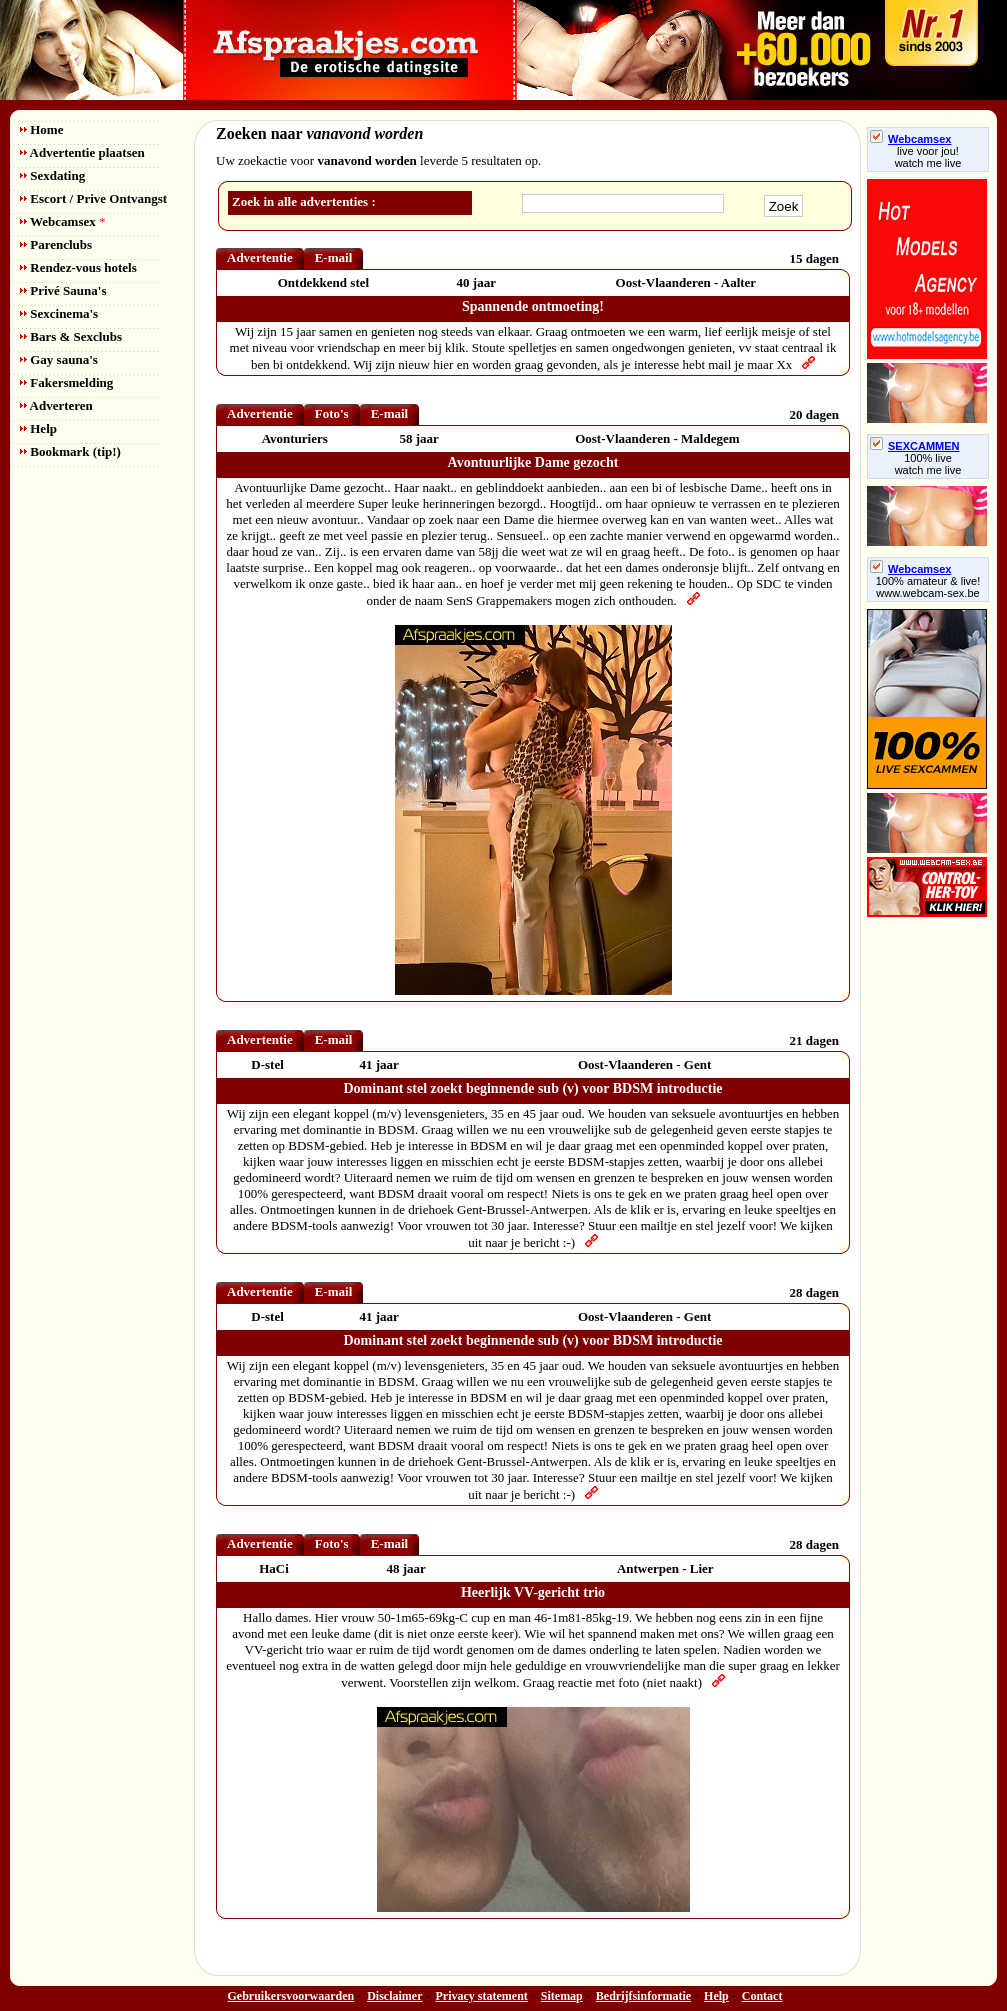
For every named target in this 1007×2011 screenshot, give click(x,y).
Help (38, 428)
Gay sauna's (59, 359)
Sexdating (52, 175)
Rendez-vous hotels (78, 267)
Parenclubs (56, 244)
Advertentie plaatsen (82, 152)
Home (41, 129)
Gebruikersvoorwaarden (291, 1996)
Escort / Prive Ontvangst (93, 198)
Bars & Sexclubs (71, 336)
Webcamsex (62, 221)
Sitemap (562, 1996)
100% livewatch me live (928, 464)
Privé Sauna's (63, 290)
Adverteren (56, 405)
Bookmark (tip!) (70, 451)
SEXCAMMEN (915, 446)
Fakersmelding (66, 382)
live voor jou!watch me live (928, 157)
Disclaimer (394, 1996)
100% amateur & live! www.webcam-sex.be (928, 587)
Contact (762, 1996)
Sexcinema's (59, 313)
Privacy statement (482, 1996)
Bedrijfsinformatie (643, 1996)
